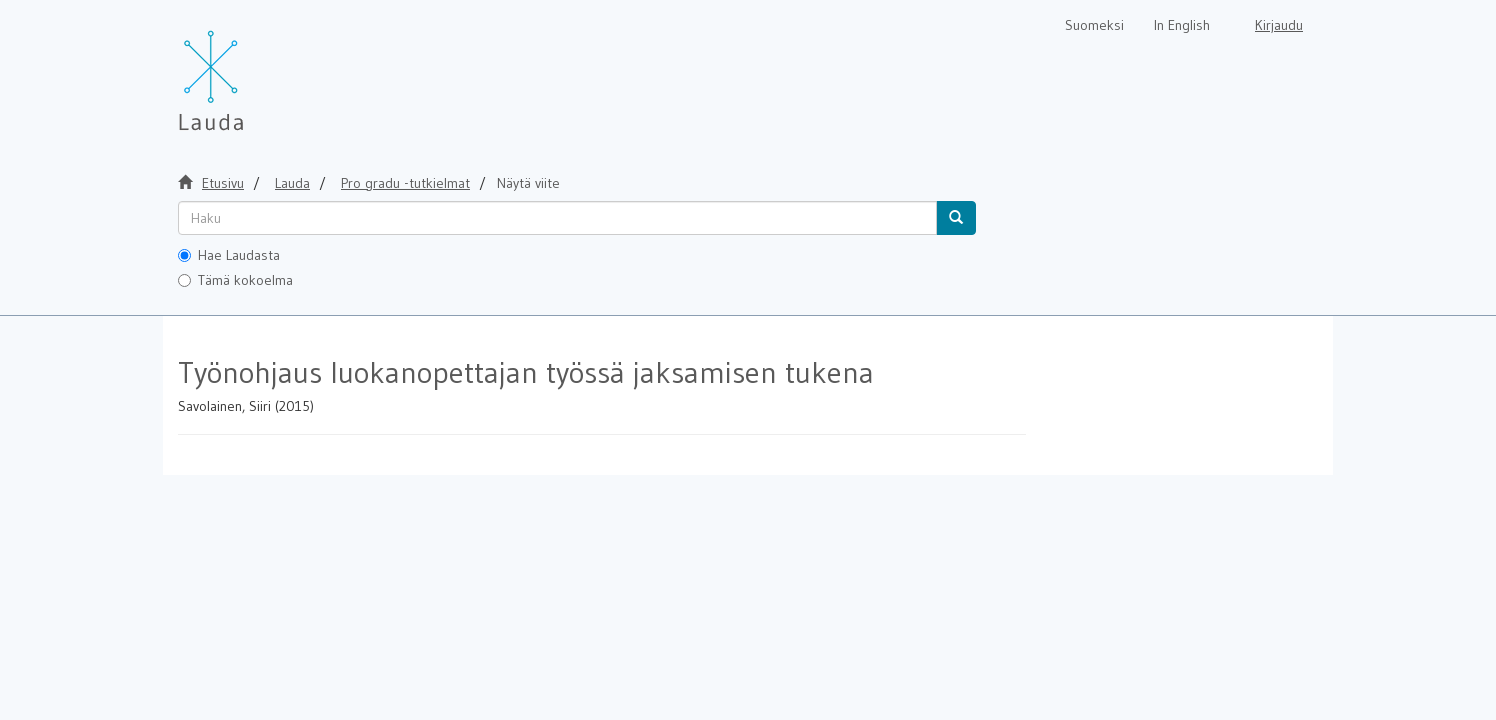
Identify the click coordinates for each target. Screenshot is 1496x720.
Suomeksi (1094, 25)
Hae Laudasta (229, 255)
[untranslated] (557, 218)
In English (1182, 25)
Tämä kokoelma (235, 280)
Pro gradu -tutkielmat (405, 183)
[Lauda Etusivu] (253, 70)
